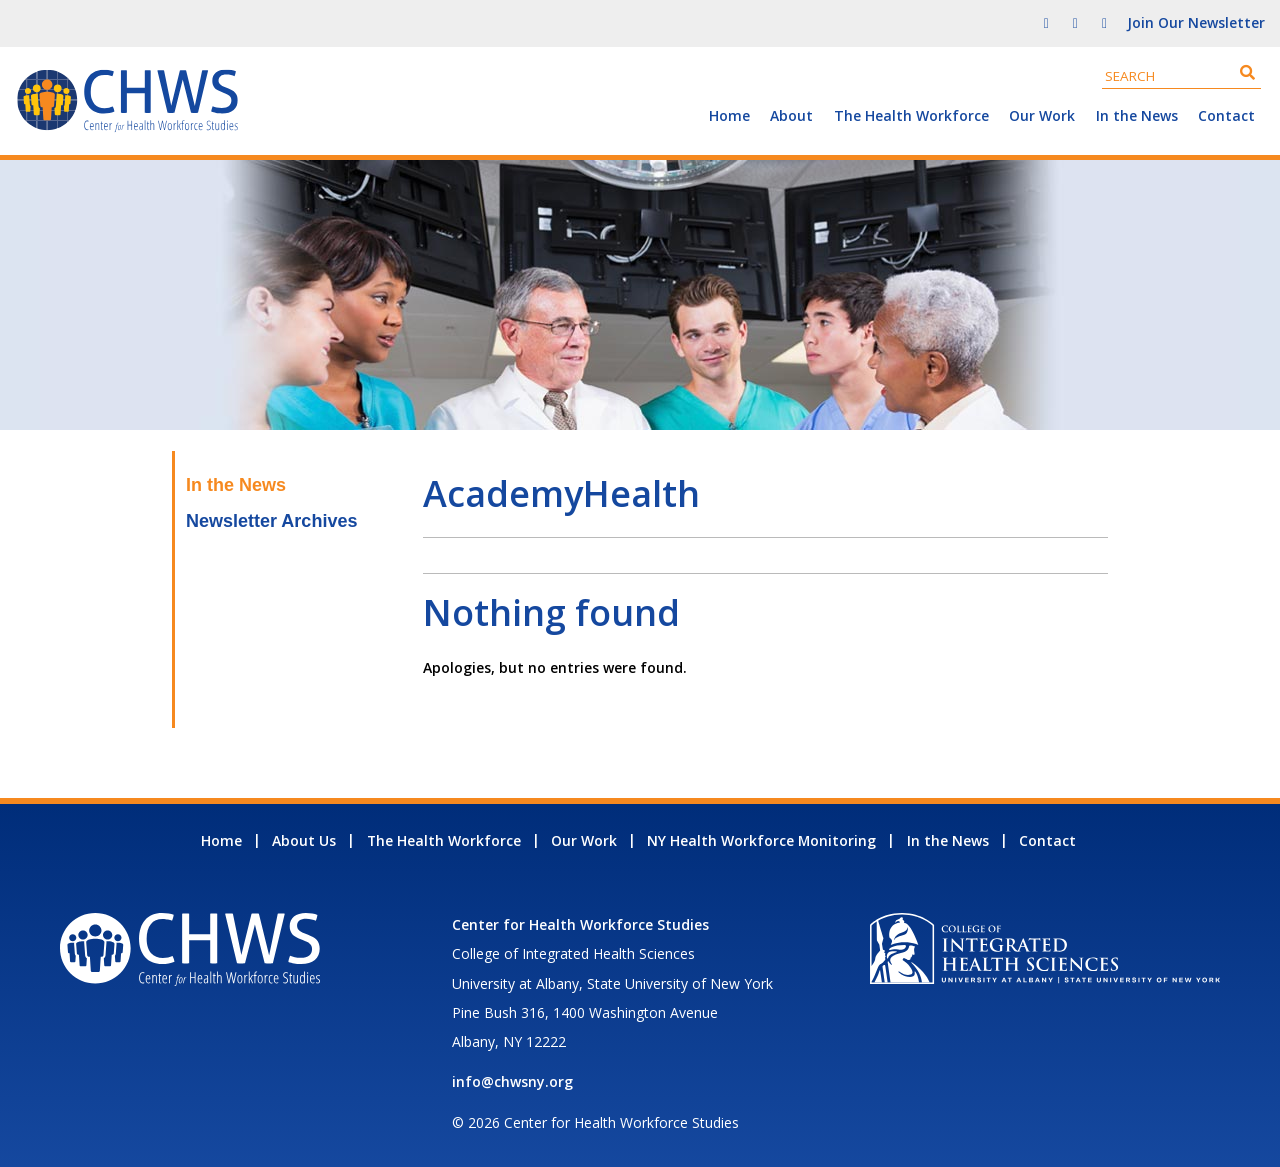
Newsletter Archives (271, 521)
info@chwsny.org (512, 1081)
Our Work (1042, 115)
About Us (304, 840)
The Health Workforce (911, 115)
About (791, 115)
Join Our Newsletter (1196, 22)
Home (729, 115)
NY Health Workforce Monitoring (761, 840)
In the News (1137, 115)
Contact (1226, 115)
